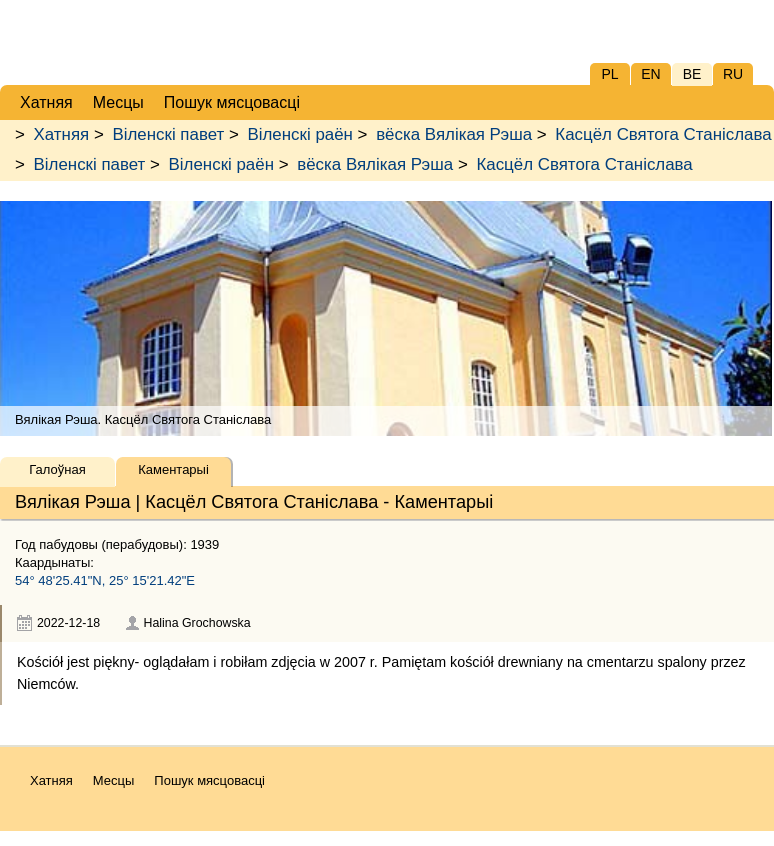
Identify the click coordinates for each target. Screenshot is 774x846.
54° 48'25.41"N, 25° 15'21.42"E (105, 580)
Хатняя (62, 134)
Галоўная (57, 469)
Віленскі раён (300, 134)
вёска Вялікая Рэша (454, 134)
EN (650, 74)
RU (733, 74)
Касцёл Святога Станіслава (663, 134)
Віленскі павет (168, 134)
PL (609, 74)
